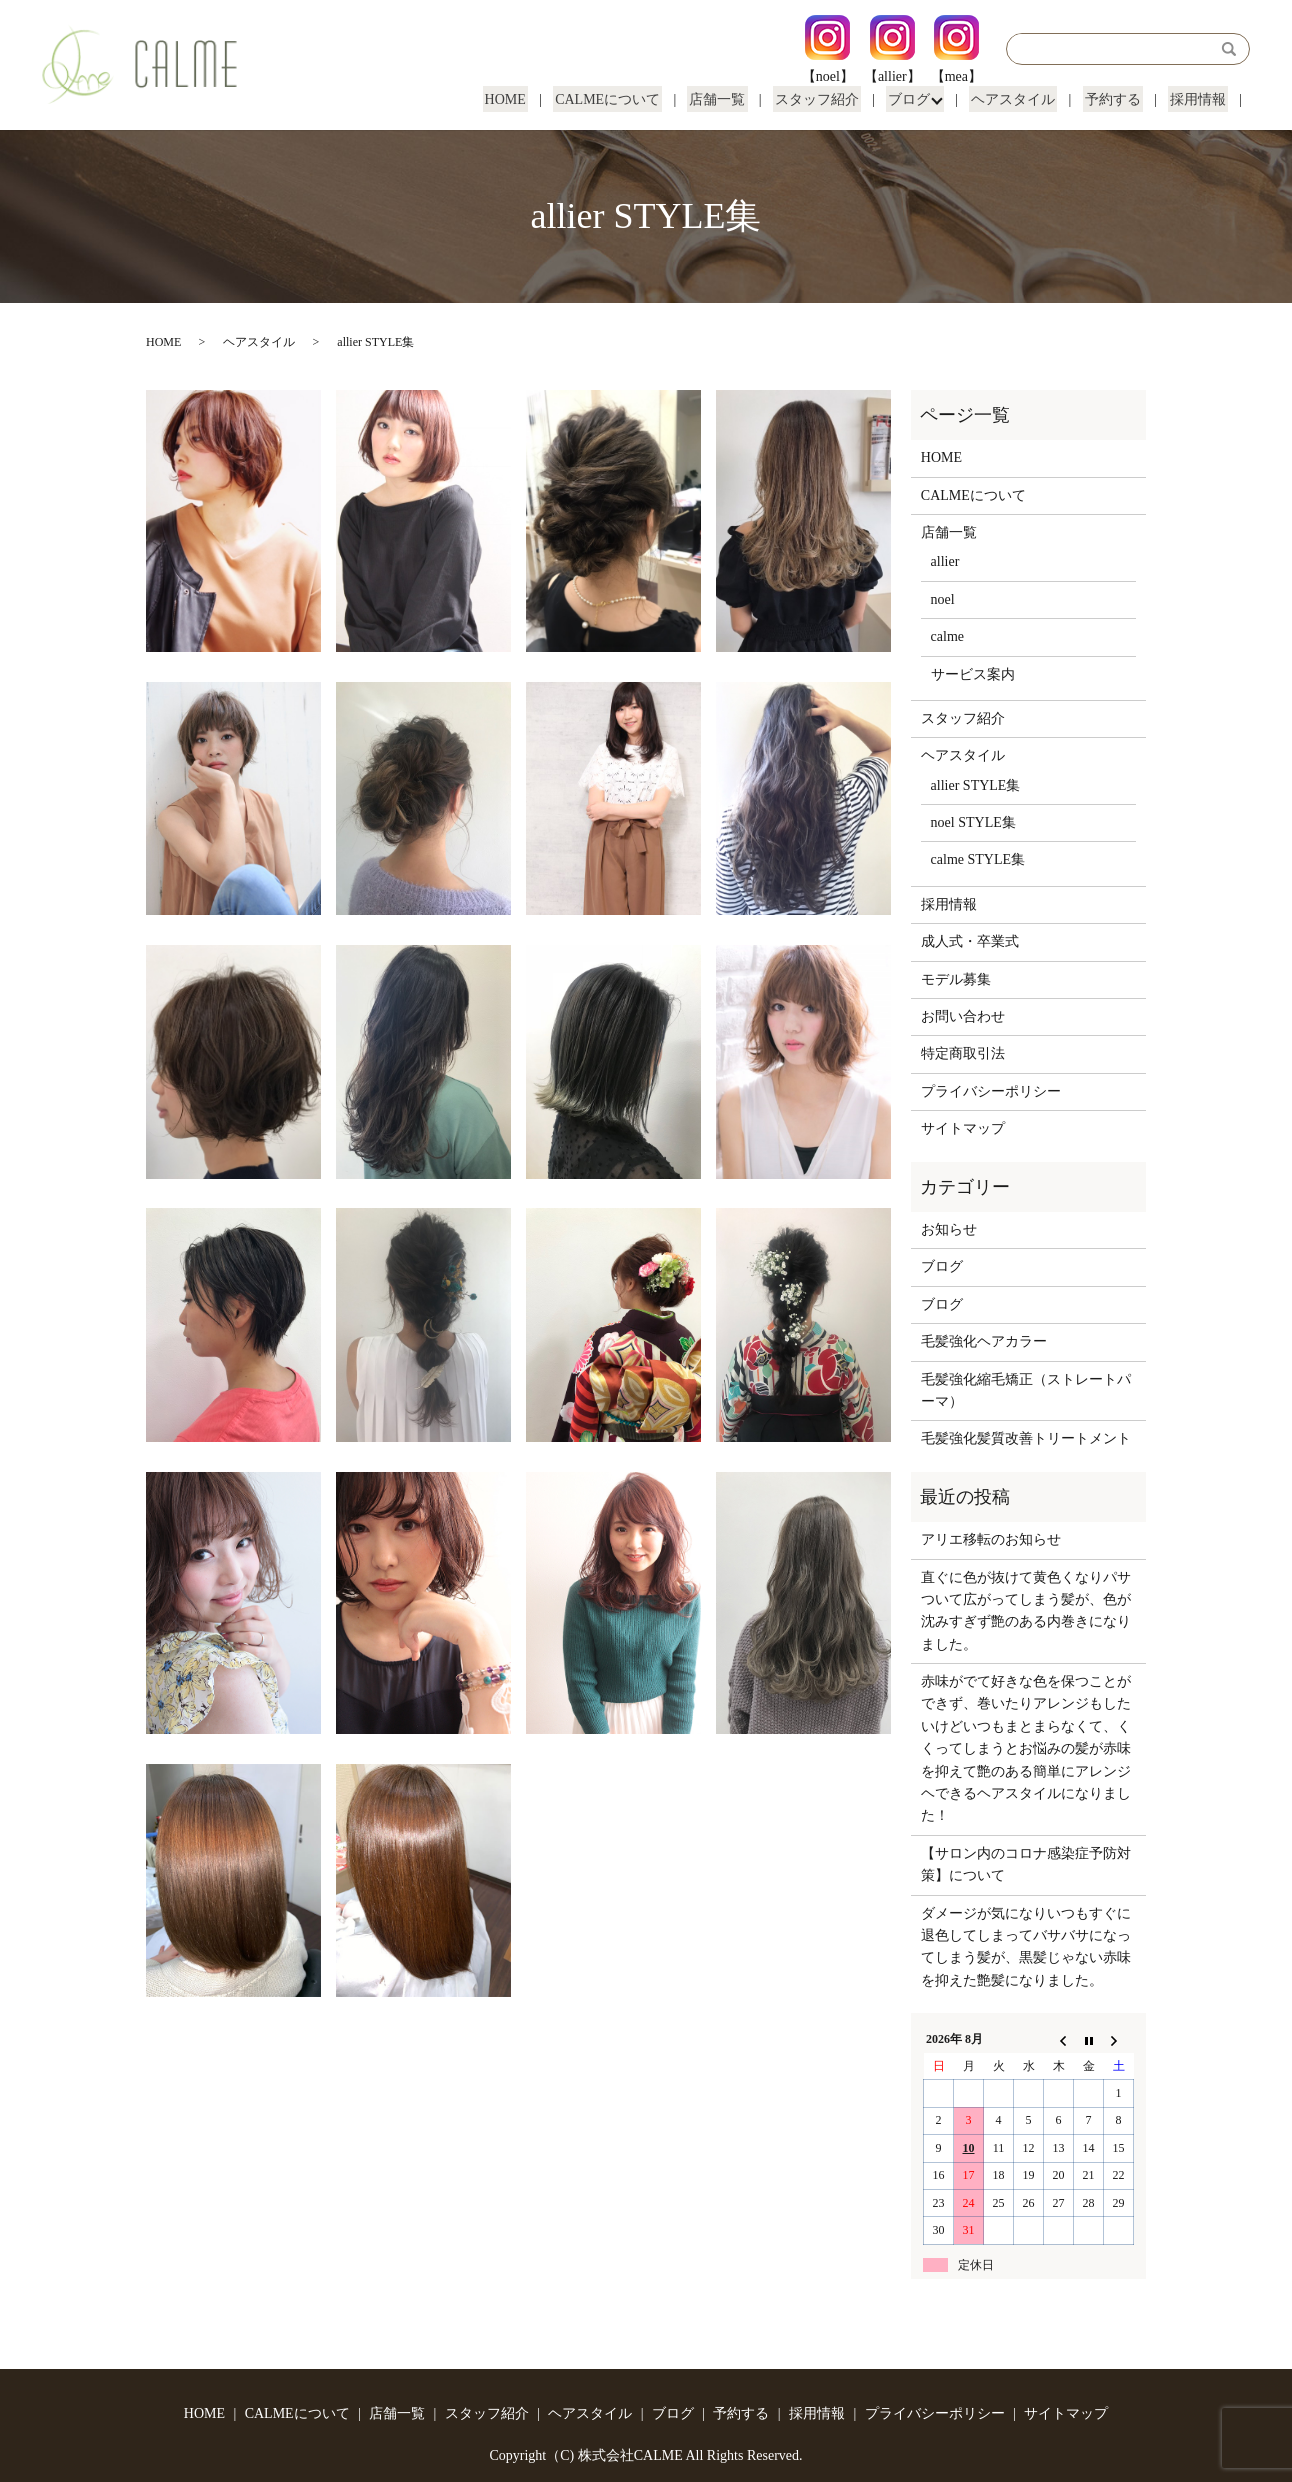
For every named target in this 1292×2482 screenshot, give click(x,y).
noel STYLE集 (973, 822)
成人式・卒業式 (970, 941)
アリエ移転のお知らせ (991, 1539)
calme (947, 636)
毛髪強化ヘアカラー (984, 1341)
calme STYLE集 (978, 859)
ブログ (921, 99)
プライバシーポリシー (991, 1091)
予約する (1119, 99)
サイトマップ (963, 1128)
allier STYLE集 (976, 785)
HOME (533, 99)
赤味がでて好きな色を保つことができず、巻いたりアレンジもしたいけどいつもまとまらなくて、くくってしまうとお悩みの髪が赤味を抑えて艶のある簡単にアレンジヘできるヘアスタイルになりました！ (1026, 1748)
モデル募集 (956, 979)
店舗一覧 (738, 99)
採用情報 (1200, 99)
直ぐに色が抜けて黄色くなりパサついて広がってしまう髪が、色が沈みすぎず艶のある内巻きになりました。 (1026, 1611)
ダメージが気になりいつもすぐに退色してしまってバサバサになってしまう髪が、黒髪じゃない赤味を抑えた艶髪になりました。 (1026, 1947)
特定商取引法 (963, 1053)
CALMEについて (632, 99)
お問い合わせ (963, 1016)
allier (945, 561)
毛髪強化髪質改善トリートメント (1026, 1438)
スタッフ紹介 (833, 99)
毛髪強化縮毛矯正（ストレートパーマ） (1026, 1390)
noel (943, 599)
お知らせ (949, 1229)
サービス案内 (973, 674)
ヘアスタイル (1024, 99)
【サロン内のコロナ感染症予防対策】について (1026, 1864)
